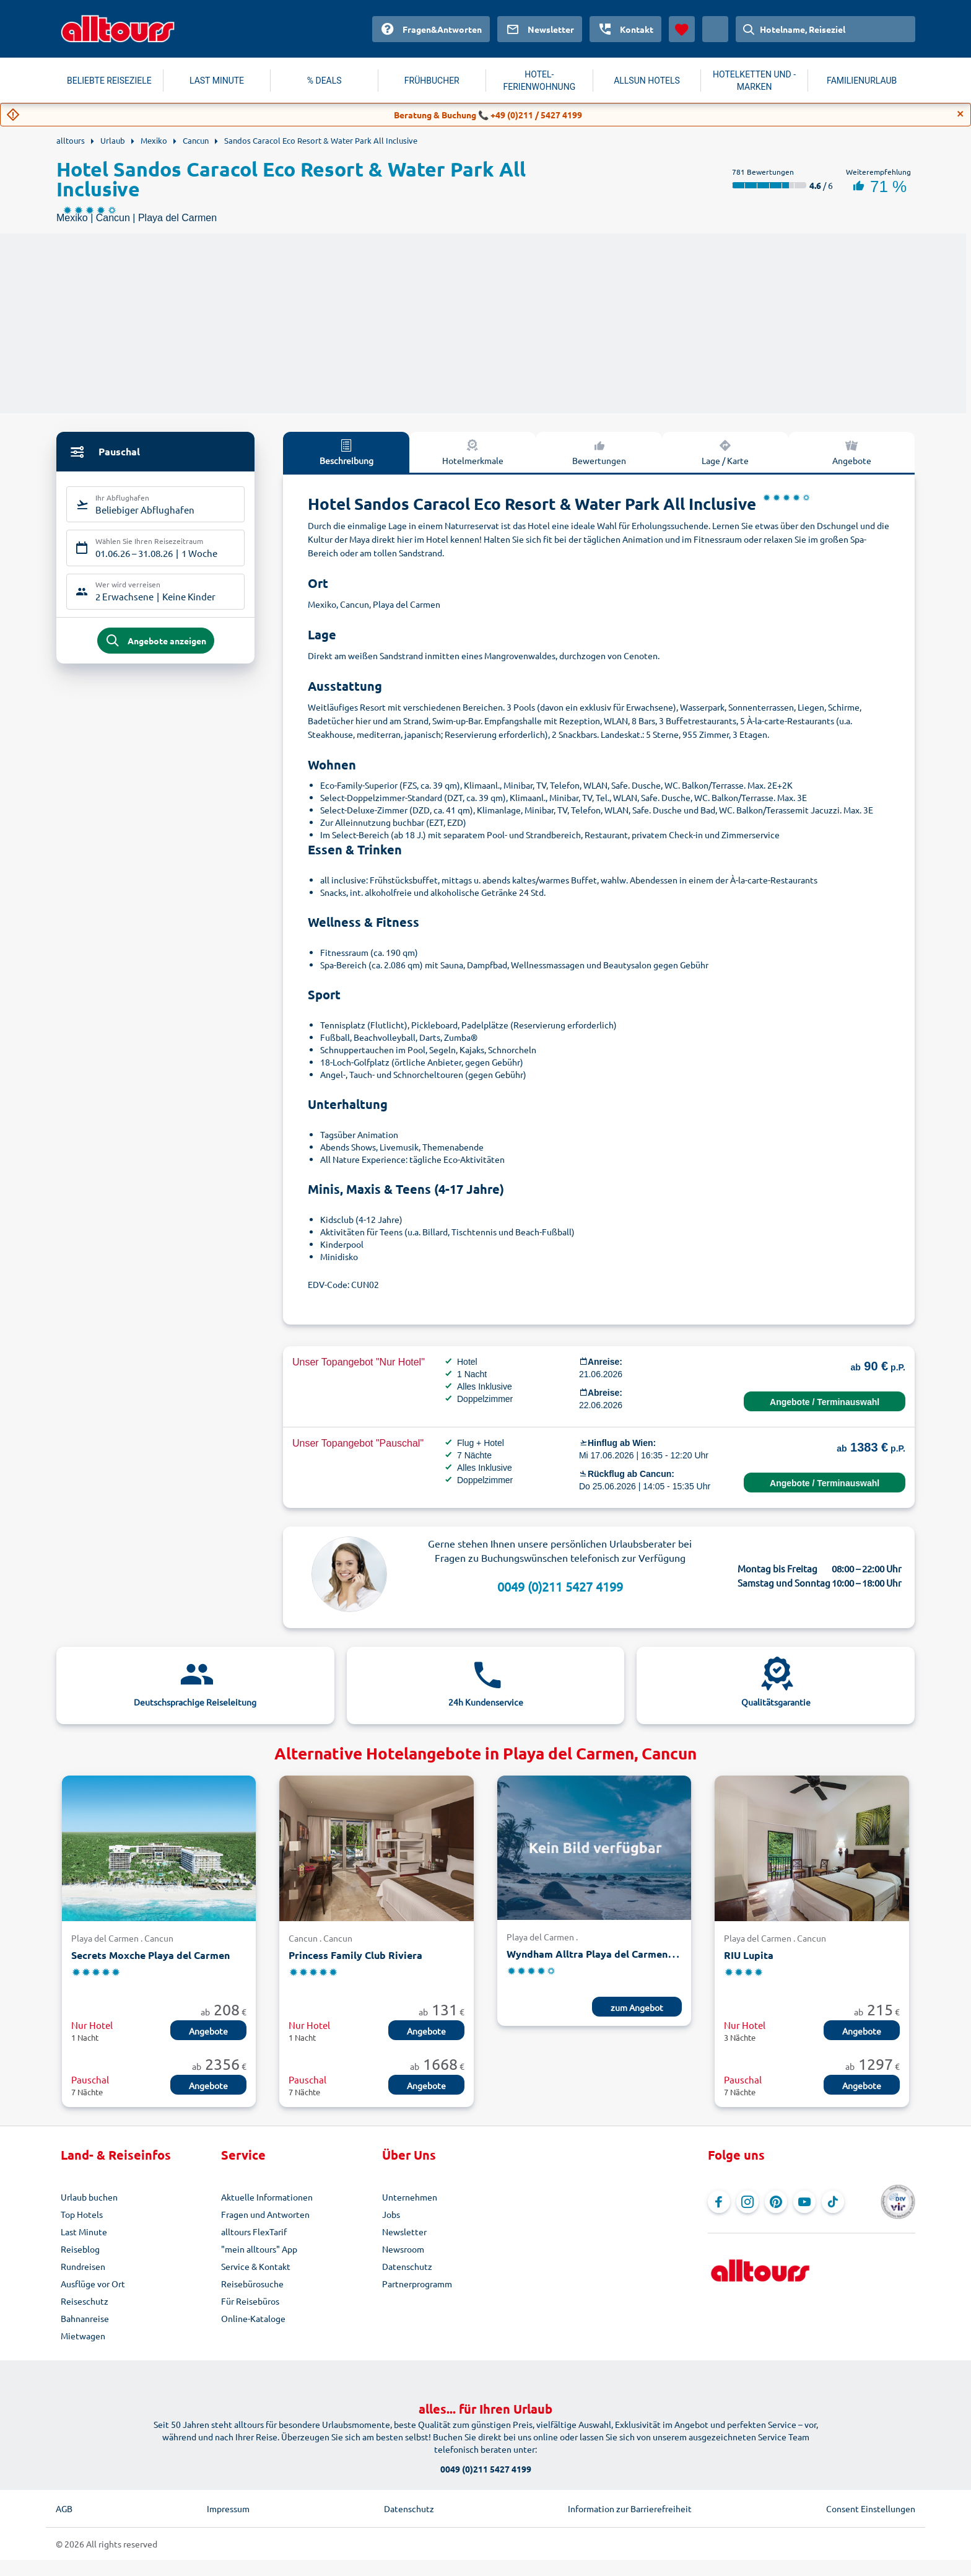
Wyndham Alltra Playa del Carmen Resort (604, 1953)
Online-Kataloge (253, 2318)
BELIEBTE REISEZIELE (109, 80)
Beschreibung (346, 451)
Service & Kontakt (255, 2266)
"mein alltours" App (259, 2248)
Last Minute (84, 2231)
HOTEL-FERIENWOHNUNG (539, 80)
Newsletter (404, 2231)
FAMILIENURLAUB (862, 80)
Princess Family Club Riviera (355, 1954)
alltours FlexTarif (254, 2231)
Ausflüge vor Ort (93, 2283)
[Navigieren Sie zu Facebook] (719, 2202)
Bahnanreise (85, 2318)
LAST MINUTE (216, 80)
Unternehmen (409, 2196)
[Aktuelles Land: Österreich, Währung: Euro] (715, 29)
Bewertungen (599, 451)
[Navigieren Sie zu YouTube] (804, 2202)
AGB (64, 2508)
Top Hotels (82, 2214)
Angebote (851, 451)
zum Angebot (637, 2007)
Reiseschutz (84, 2301)
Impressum (228, 2508)
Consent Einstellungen (870, 2508)
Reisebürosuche (252, 2283)
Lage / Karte (725, 451)
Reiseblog (80, 2248)
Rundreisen (83, 2266)
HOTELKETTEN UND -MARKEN (754, 80)
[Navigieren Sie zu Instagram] (747, 2202)
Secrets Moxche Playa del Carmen (150, 1954)
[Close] (960, 114)
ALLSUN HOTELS (647, 80)
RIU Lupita (748, 1954)
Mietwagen (83, 2335)
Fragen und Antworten (265, 2214)
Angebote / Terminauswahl (824, 1402)
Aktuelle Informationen (267, 2196)
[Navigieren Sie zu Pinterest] (776, 2202)
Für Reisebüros (250, 2301)
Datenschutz (407, 2266)
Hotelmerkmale (472, 451)
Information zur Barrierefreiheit (630, 2508)
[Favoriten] (682, 29)
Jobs (391, 2214)
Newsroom (403, 2248)
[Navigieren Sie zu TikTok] (833, 2202)
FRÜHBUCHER (431, 80)
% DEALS (324, 80)
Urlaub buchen (89, 2196)
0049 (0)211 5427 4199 (560, 1586)
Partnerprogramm (417, 2283)
